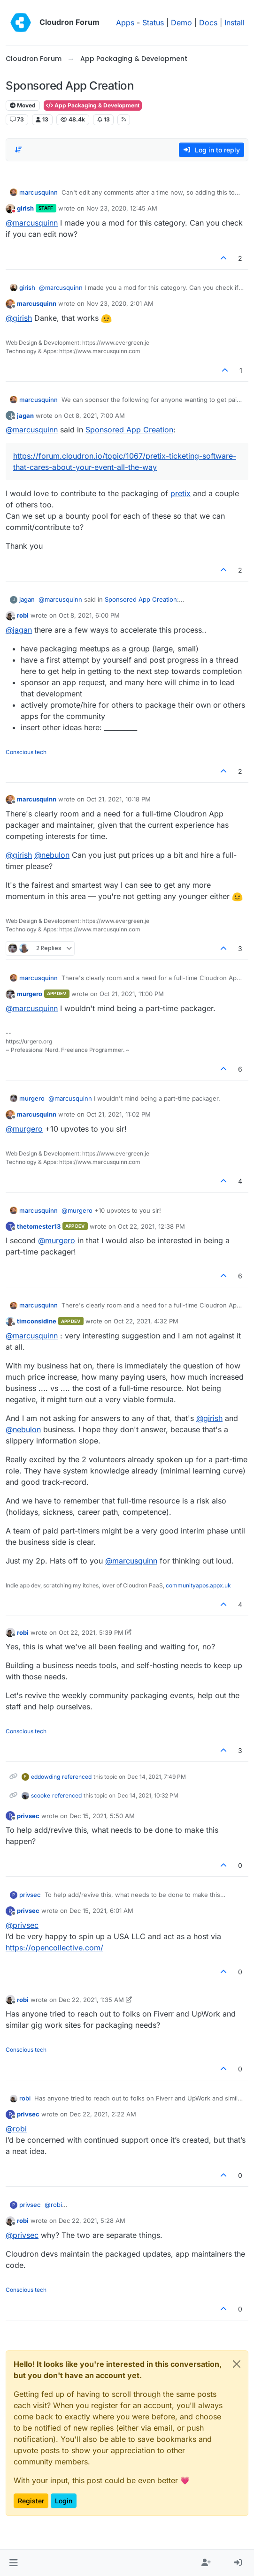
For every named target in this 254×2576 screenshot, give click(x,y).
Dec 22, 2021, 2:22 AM (102, 2114)
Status (153, 22)
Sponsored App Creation (129, 429)
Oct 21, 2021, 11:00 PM (132, 993)
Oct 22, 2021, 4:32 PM (146, 1321)
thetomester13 (39, 1226)
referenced (77, 1776)
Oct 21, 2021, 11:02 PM (118, 1114)
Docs (208, 22)
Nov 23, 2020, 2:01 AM (120, 303)
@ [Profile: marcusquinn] (32, 222)
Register (31, 2501)
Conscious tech (26, 751)
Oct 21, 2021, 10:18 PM (118, 799)
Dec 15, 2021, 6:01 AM (101, 1910)
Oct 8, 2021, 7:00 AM (94, 415)
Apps (125, 22)
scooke (40, 1795)
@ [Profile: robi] (16, 2128)
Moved (23, 105)
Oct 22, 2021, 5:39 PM (91, 1632)
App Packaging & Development (92, 105)
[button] (13, 2562)
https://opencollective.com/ (54, 1947)
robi (23, 615)
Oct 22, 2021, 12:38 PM (151, 1226)
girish (25, 208)
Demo (181, 22)
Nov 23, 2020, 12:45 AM (121, 208)
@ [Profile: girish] (19, 318)
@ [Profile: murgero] (24, 1128)
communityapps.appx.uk (198, 1585)
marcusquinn (38, 192)
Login (63, 2501)
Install (234, 22)
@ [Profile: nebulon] (51, 855)
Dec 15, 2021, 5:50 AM (102, 1816)
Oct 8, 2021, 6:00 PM (89, 615)
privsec (28, 1816)
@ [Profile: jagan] (19, 630)
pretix (180, 493)
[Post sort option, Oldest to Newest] (18, 149)
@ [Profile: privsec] (22, 1925)
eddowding (45, 1776)
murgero (29, 993)
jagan (25, 415)
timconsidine (36, 1321)
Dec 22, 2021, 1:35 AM (91, 1999)
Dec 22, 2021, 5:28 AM (92, 2220)
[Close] (236, 2364)
